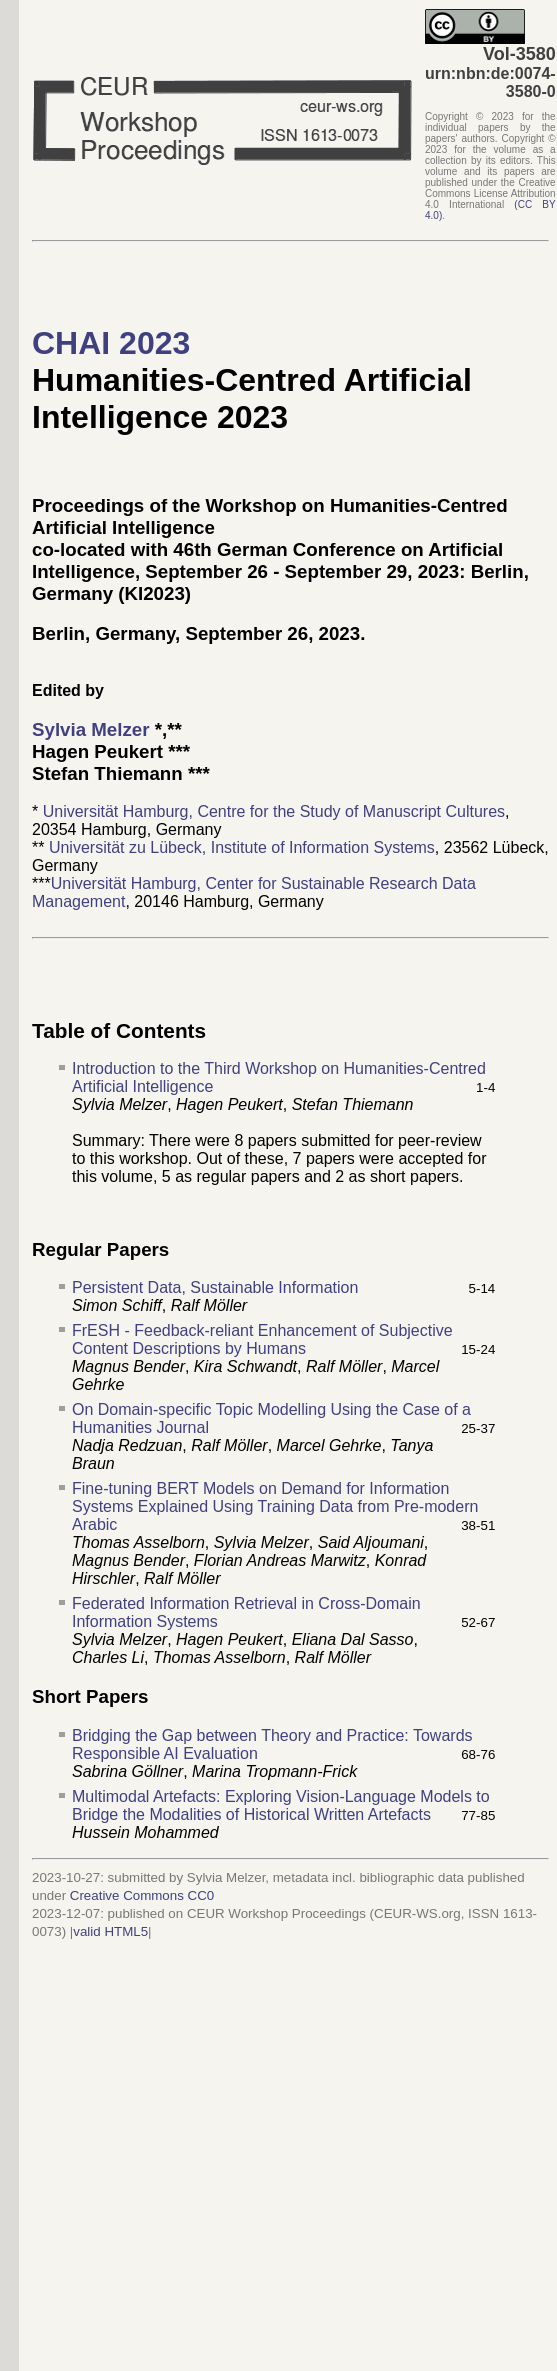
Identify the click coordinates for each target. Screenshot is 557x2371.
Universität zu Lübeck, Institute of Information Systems (242, 847)
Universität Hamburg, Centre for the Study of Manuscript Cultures (274, 811)
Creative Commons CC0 (142, 1895)
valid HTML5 (110, 1931)
